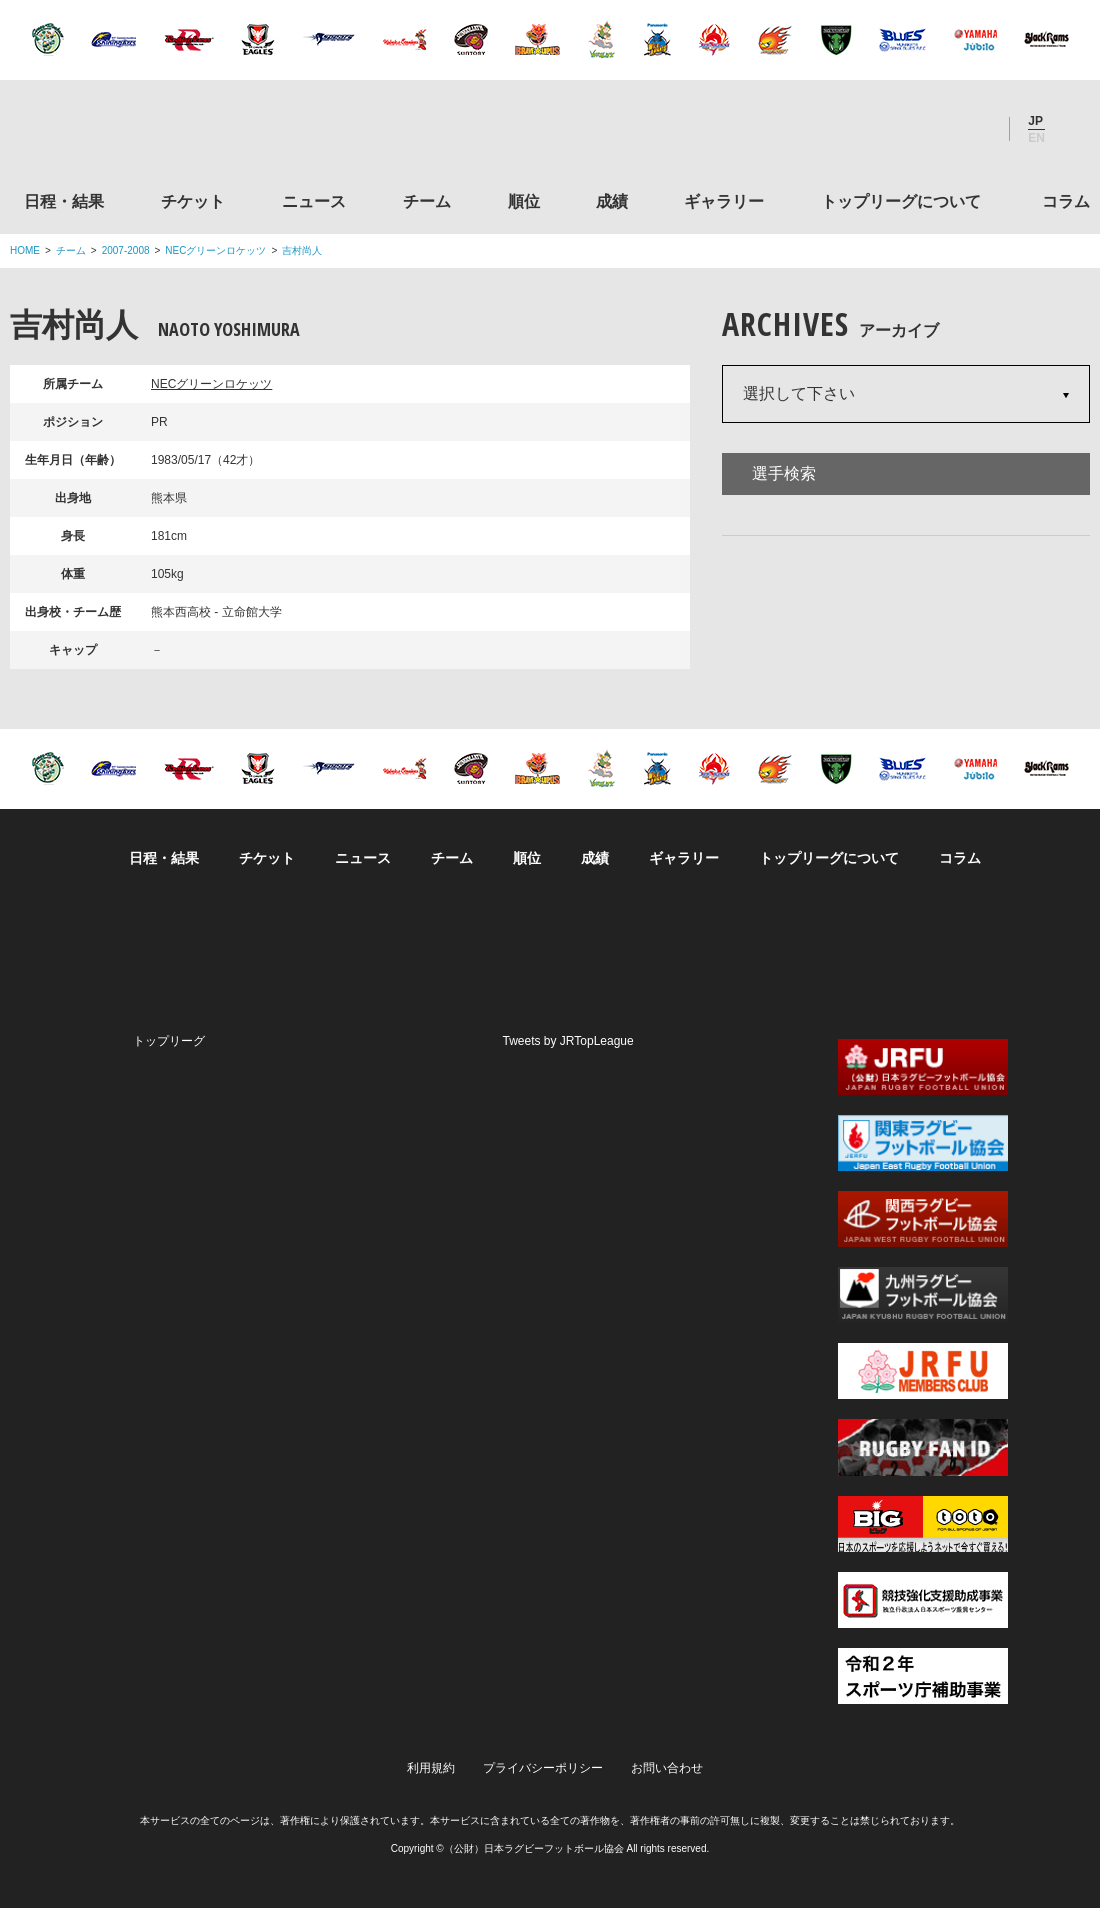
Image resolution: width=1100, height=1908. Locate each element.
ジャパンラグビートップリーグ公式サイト (119, 133)
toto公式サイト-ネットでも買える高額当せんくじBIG (923, 1524)
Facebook (919, 129)
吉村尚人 (302, 250)
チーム (427, 201)
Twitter (865, 129)
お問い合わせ (667, 1768)
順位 (524, 201)
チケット (193, 201)
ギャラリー (724, 201)
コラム (1066, 201)
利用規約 (431, 1768)
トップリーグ (169, 1041)
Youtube (973, 129)
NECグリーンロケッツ (215, 250)
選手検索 (784, 473)
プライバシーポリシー (543, 1768)
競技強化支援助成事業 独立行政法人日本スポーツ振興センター (923, 1600)
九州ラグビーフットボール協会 (923, 1295)
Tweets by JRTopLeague (568, 1041)
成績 (612, 201)
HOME (25, 250)
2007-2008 (126, 250)
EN (1036, 138)
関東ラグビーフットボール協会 (923, 1143)
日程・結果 (64, 201)
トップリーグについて (901, 201)
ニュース (314, 201)
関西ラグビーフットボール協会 (923, 1219)
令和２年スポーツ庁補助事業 (923, 1676)
